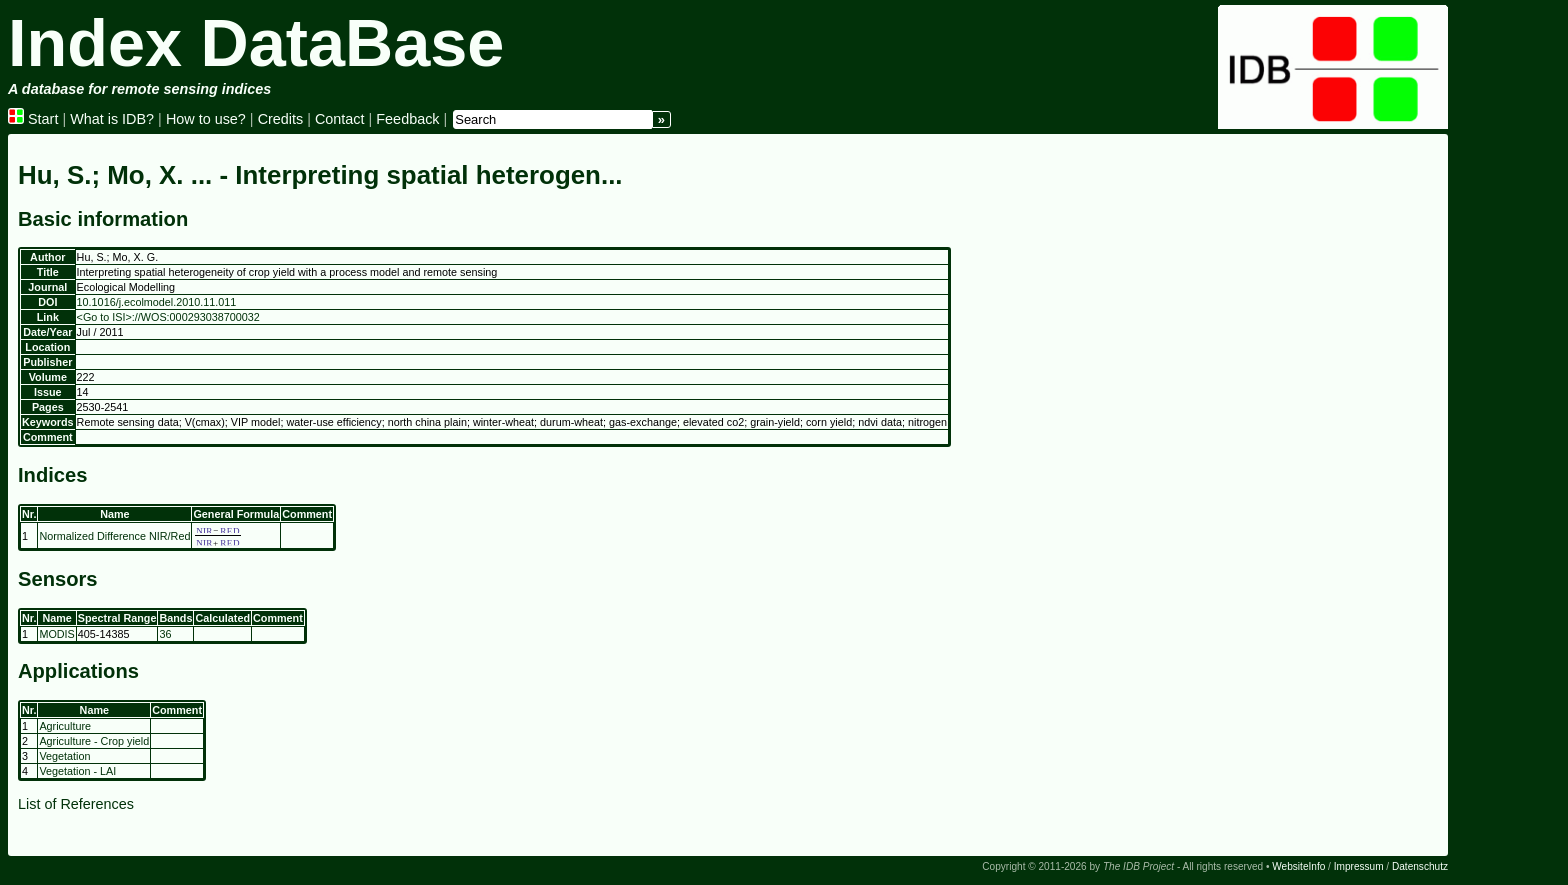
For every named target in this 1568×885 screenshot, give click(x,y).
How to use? (206, 119)
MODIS (56, 634)
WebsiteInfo (1298, 866)
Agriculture (65, 726)
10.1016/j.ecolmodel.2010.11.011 (157, 302)
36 (165, 634)
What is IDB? (112, 119)
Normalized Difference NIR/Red (114, 536)
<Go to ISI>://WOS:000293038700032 (168, 317)
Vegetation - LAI (77, 771)
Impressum (1359, 866)
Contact (340, 119)
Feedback (407, 119)
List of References (76, 804)
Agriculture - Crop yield (94, 741)
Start (33, 119)
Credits (281, 119)
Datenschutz (1420, 866)
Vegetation (64, 756)
